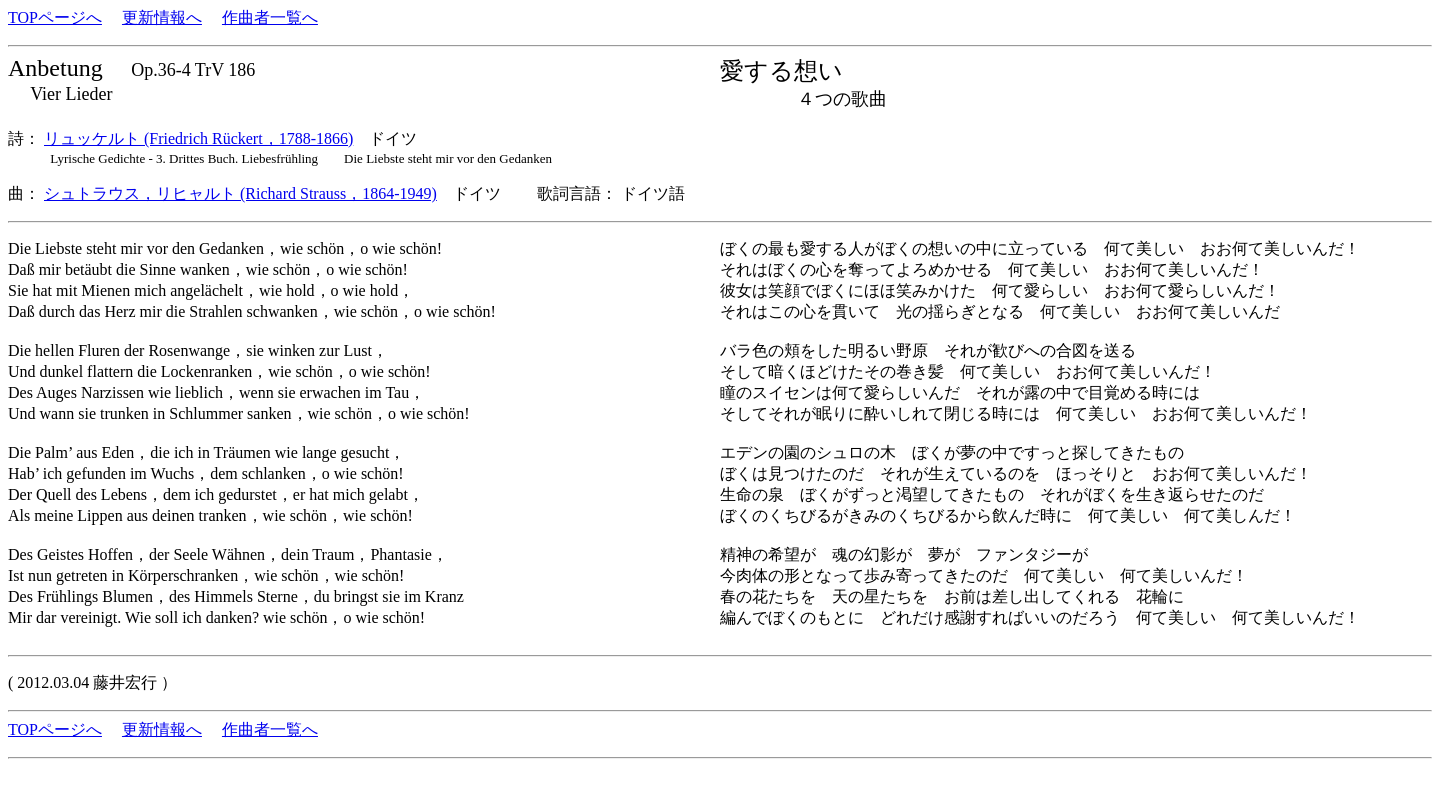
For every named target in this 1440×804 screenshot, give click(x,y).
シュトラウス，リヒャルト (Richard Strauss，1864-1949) (240, 193)
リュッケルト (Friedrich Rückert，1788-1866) (198, 138)
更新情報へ (162, 17)
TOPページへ (55, 17)
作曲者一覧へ (270, 17)
